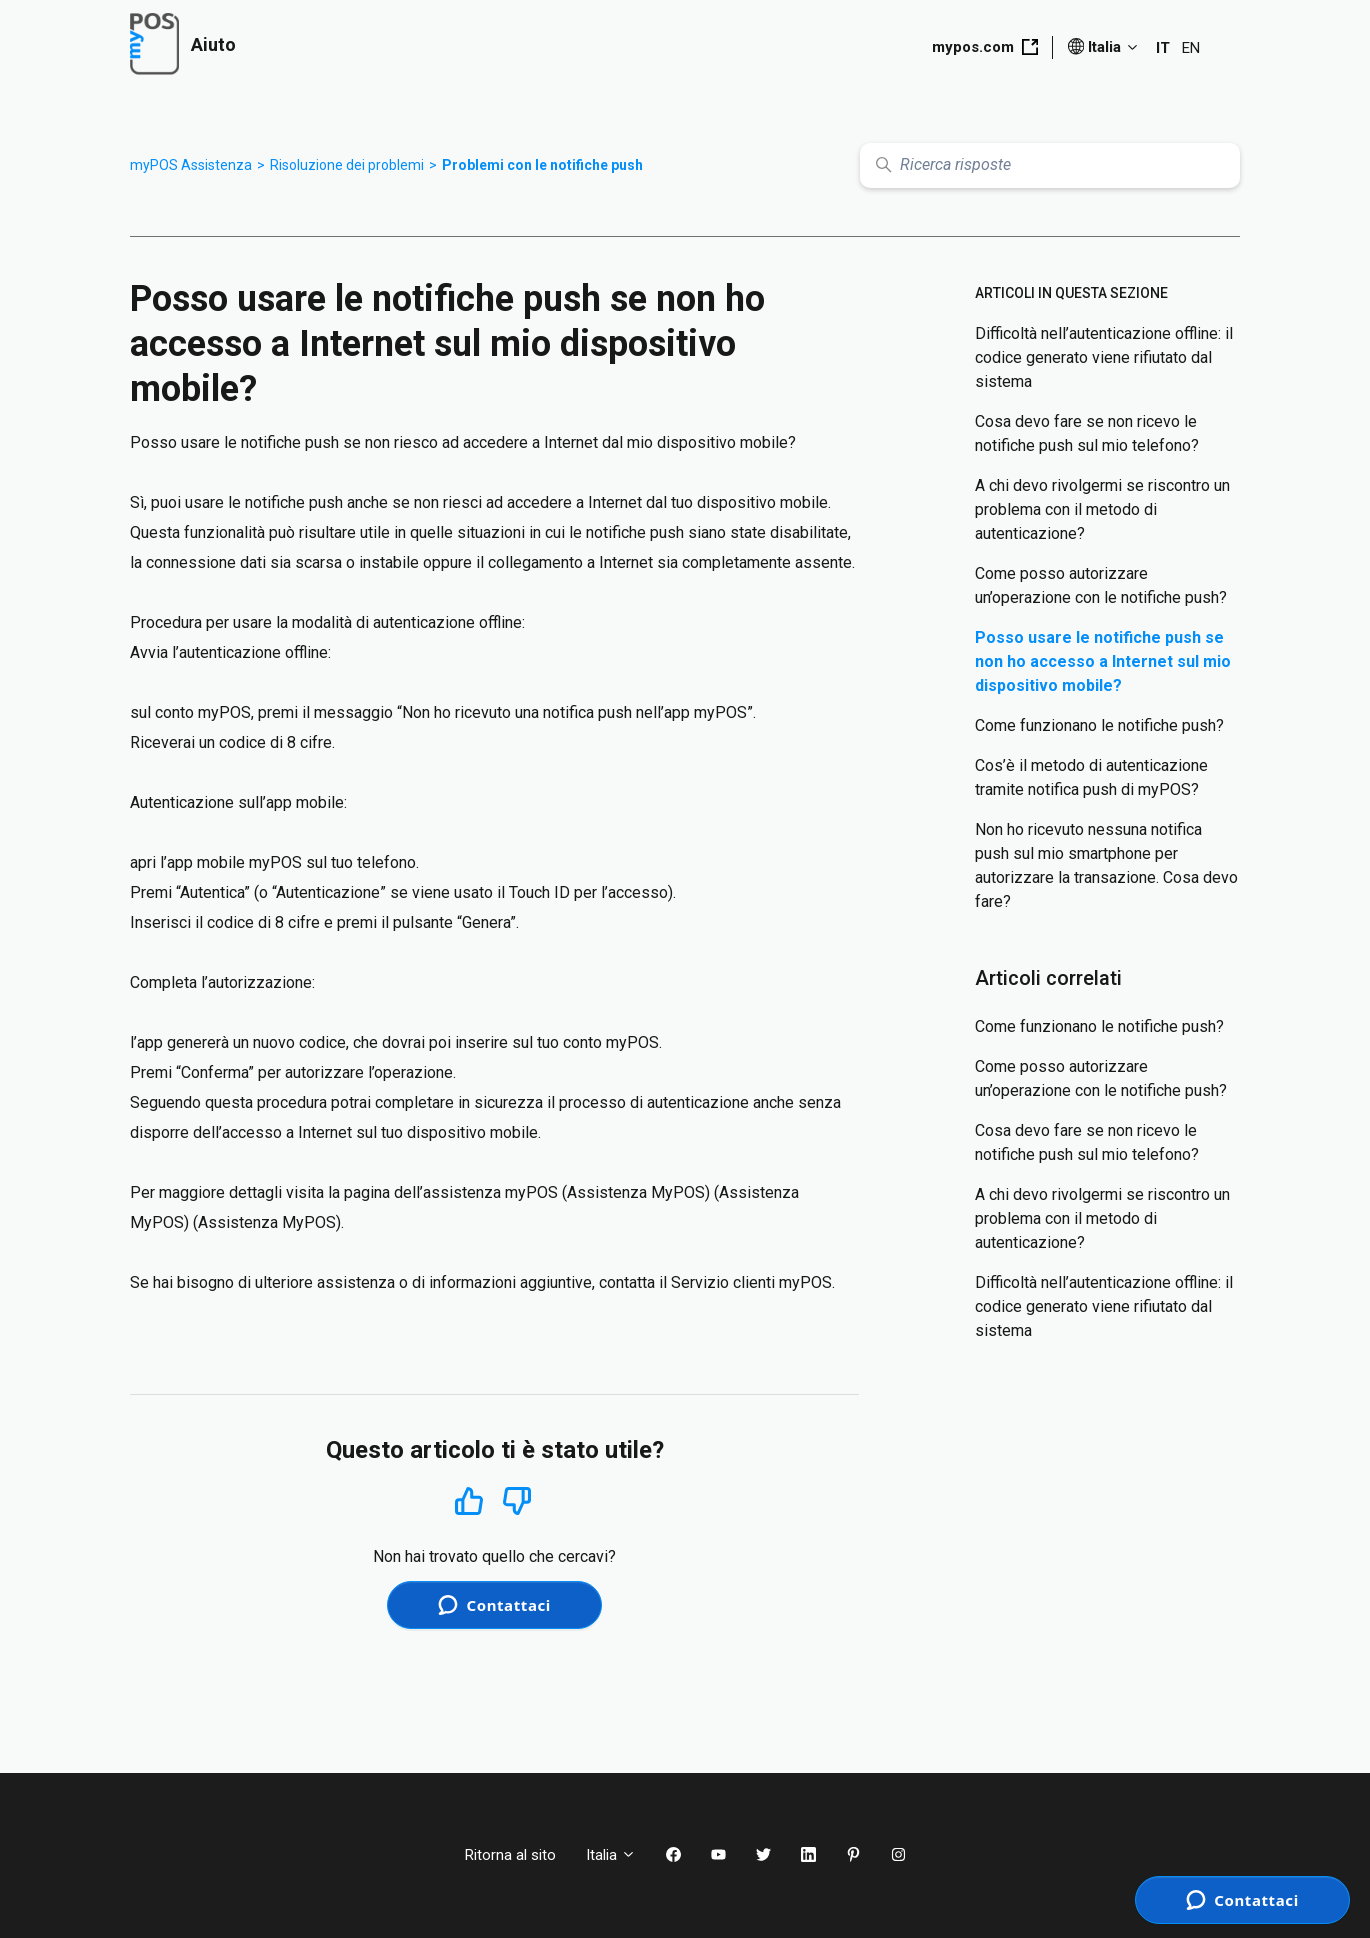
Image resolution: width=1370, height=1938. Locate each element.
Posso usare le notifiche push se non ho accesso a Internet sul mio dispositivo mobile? (1103, 661)
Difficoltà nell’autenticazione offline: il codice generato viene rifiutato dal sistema (1104, 357)
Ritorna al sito (510, 1855)
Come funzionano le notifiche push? (1099, 725)
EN (1191, 48)
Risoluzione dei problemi (347, 165)
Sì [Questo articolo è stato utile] (469, 1500)
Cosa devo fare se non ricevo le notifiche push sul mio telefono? (1087, 433)
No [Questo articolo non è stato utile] (517, 1501)
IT (1163, 48)
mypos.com (985, 47)
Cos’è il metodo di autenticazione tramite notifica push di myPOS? (1091, 777)
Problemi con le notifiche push (542, 165)
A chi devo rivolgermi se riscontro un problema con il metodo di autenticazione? (1102, 509)
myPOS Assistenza (191, 165)
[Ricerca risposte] (1050, 165)
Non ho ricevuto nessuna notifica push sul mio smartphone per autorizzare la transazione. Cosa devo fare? (1106, 865)
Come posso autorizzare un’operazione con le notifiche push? (1101, 585)
